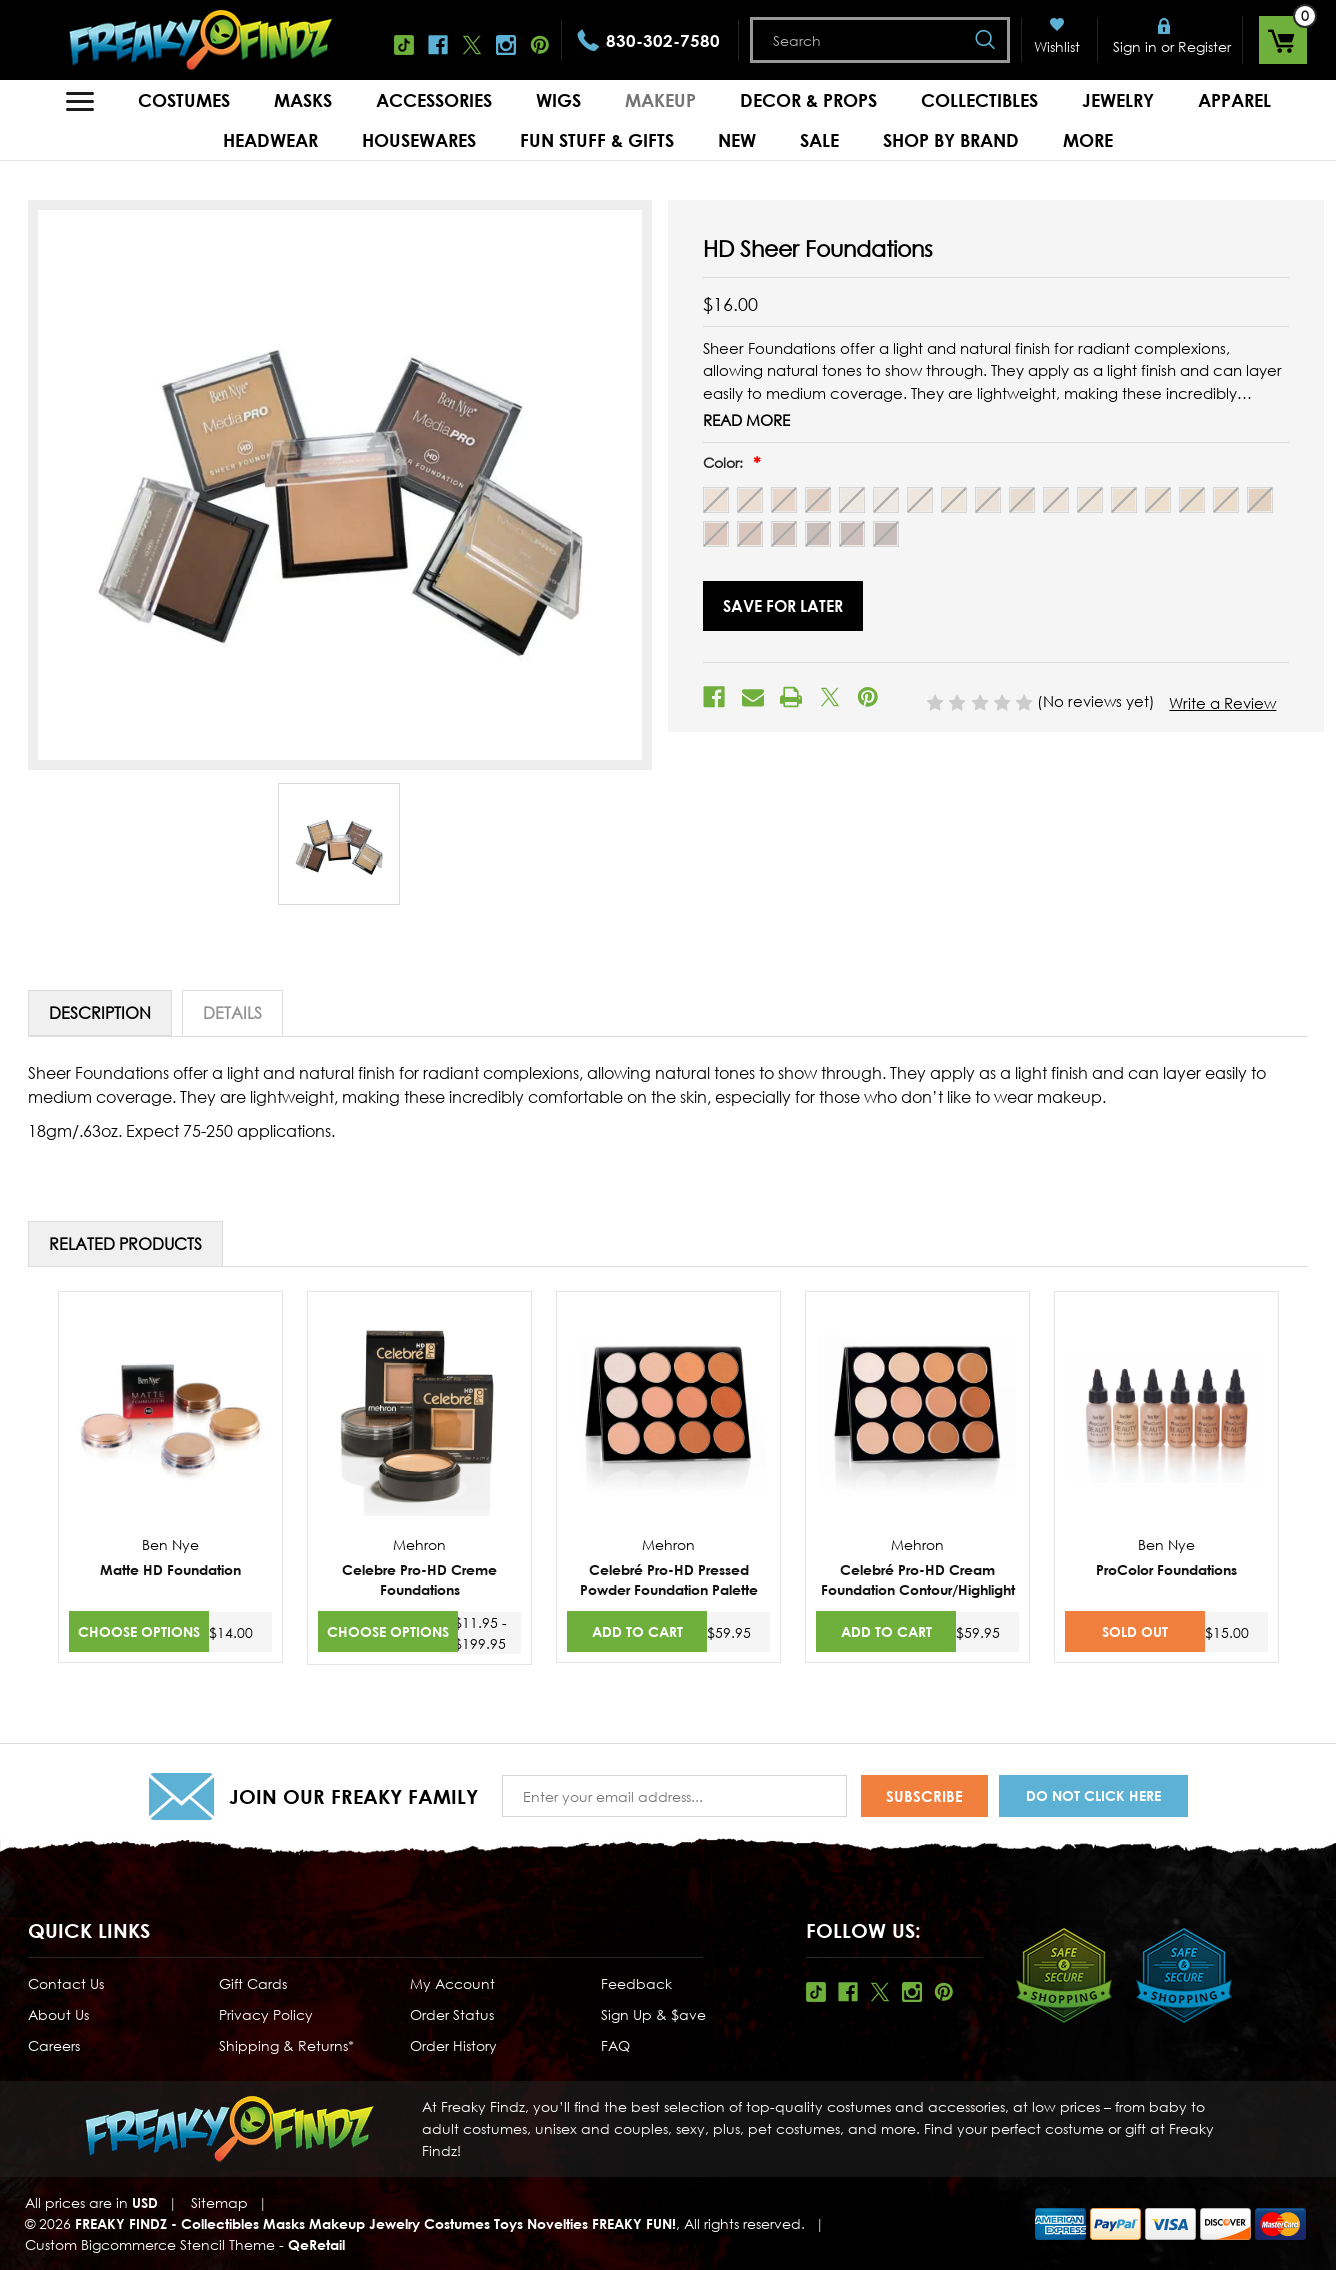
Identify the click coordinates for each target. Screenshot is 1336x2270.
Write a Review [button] (1222, 703)
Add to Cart (637, 1631)
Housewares (419, 140)
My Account (452, 1983)
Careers (54, 2045)
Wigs (558, 100)
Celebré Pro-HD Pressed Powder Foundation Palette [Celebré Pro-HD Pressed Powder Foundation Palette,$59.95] (669, 1579)
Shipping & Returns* (286, 2045)
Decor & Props (808, 100)
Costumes (184, 100)
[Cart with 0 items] (1283, 40)
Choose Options (139, 1631)
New (737, 140)
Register (1204, 46)
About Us (58, 2014)
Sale (819, 140)
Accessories (434, 100)
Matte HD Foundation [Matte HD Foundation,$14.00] (170, 1569)
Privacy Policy (266, 2014)
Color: (725, 462)
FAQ (615, 2045)
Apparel (1234, 100)
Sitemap (219, 2202)
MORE (1088, 140)
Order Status (452, 2014)
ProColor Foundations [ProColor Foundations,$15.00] (1166, 1569)
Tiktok (404, 45)
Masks (303, 100)
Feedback (636, 1983)
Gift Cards (253, 1983)
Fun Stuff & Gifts (597, 140)
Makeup (660, 100)
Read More (746, 420)
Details (232, 1013)
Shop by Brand (951, 140)
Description (100, 1013)
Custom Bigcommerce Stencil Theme (150, 2244)
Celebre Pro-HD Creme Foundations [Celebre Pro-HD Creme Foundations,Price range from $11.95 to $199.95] (419, 1579)
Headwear (270, 140)
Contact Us (66, 1983)
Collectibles (979, 100)
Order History (453, 2045)
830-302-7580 (663, 40)
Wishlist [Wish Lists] (1057, 46)
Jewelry (1118, 100)
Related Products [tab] (125, 1244)
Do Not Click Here (1093, 1795)
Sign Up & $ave (653, 2014)
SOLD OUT (1135, 1631)
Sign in (1135, 46)
